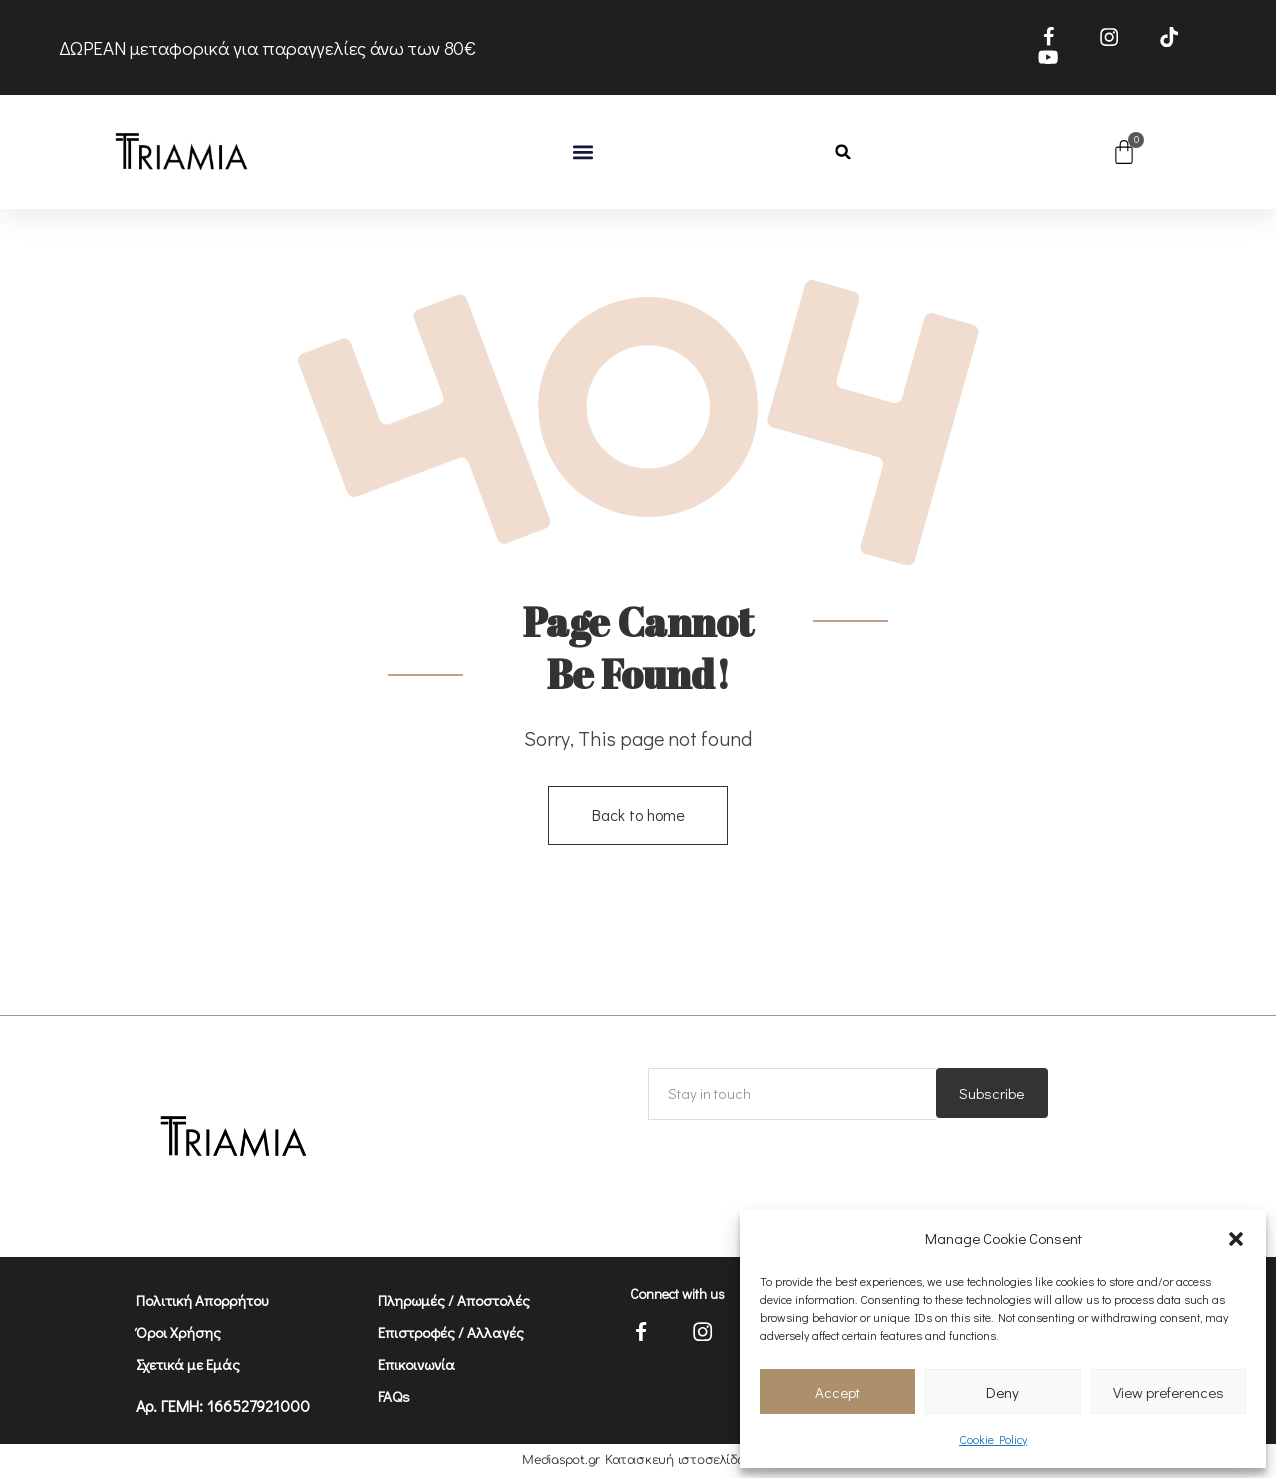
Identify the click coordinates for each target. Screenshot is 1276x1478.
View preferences (1168, 1392)
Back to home (638, 815)
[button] (1236, 1239)
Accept (837, 1392)
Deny (1002, 1392)
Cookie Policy (993, 1439)
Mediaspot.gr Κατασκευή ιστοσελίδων (638, 1462)
